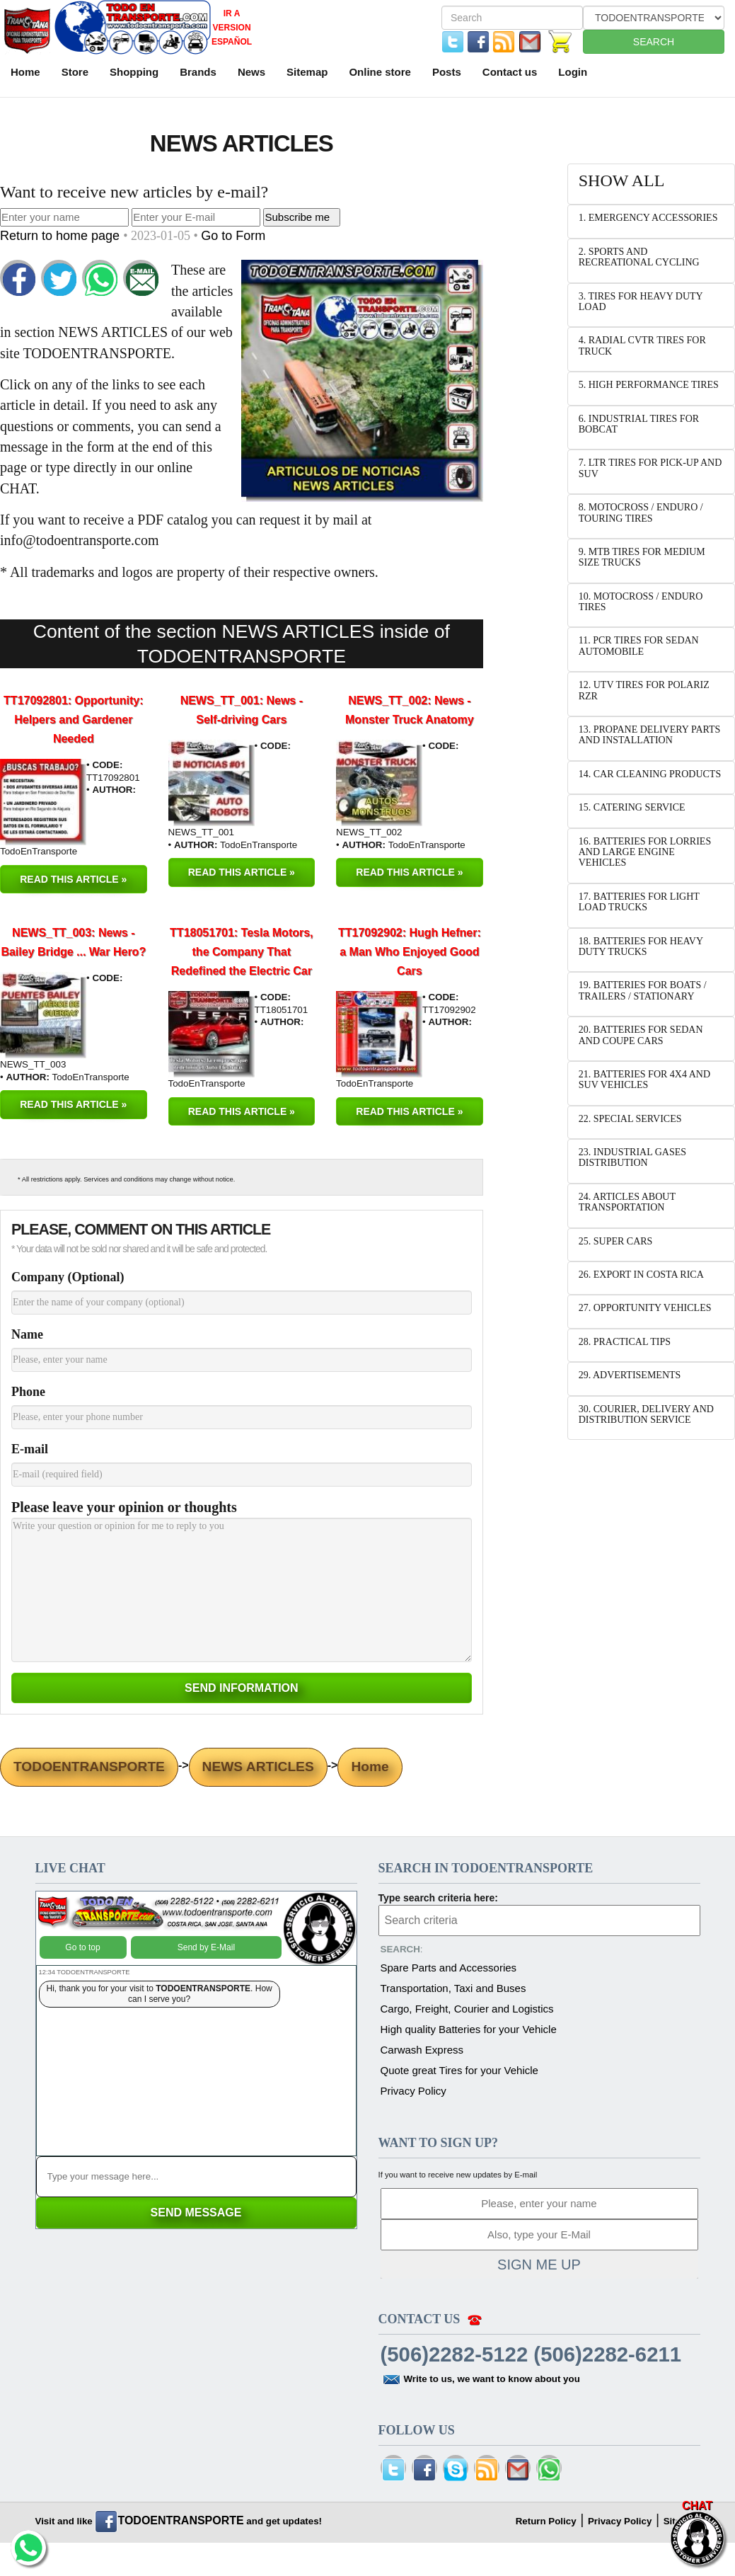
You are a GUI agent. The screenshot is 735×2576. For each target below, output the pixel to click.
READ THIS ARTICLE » (73, 879)
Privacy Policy (413, 2091)
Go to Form (233, 236)
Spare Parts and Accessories (449, 1968)
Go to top (82, 1947)
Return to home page (61, 236)
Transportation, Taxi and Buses (453, 1988)
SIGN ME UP (539, 2264)
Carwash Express (422, 2050)
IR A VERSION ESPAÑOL (232, 27)
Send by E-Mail (206, 1947)
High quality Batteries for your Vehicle (469, 2029)
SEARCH (653, 41)
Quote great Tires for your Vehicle (459, 2070)
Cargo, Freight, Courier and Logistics (467, 2009)
